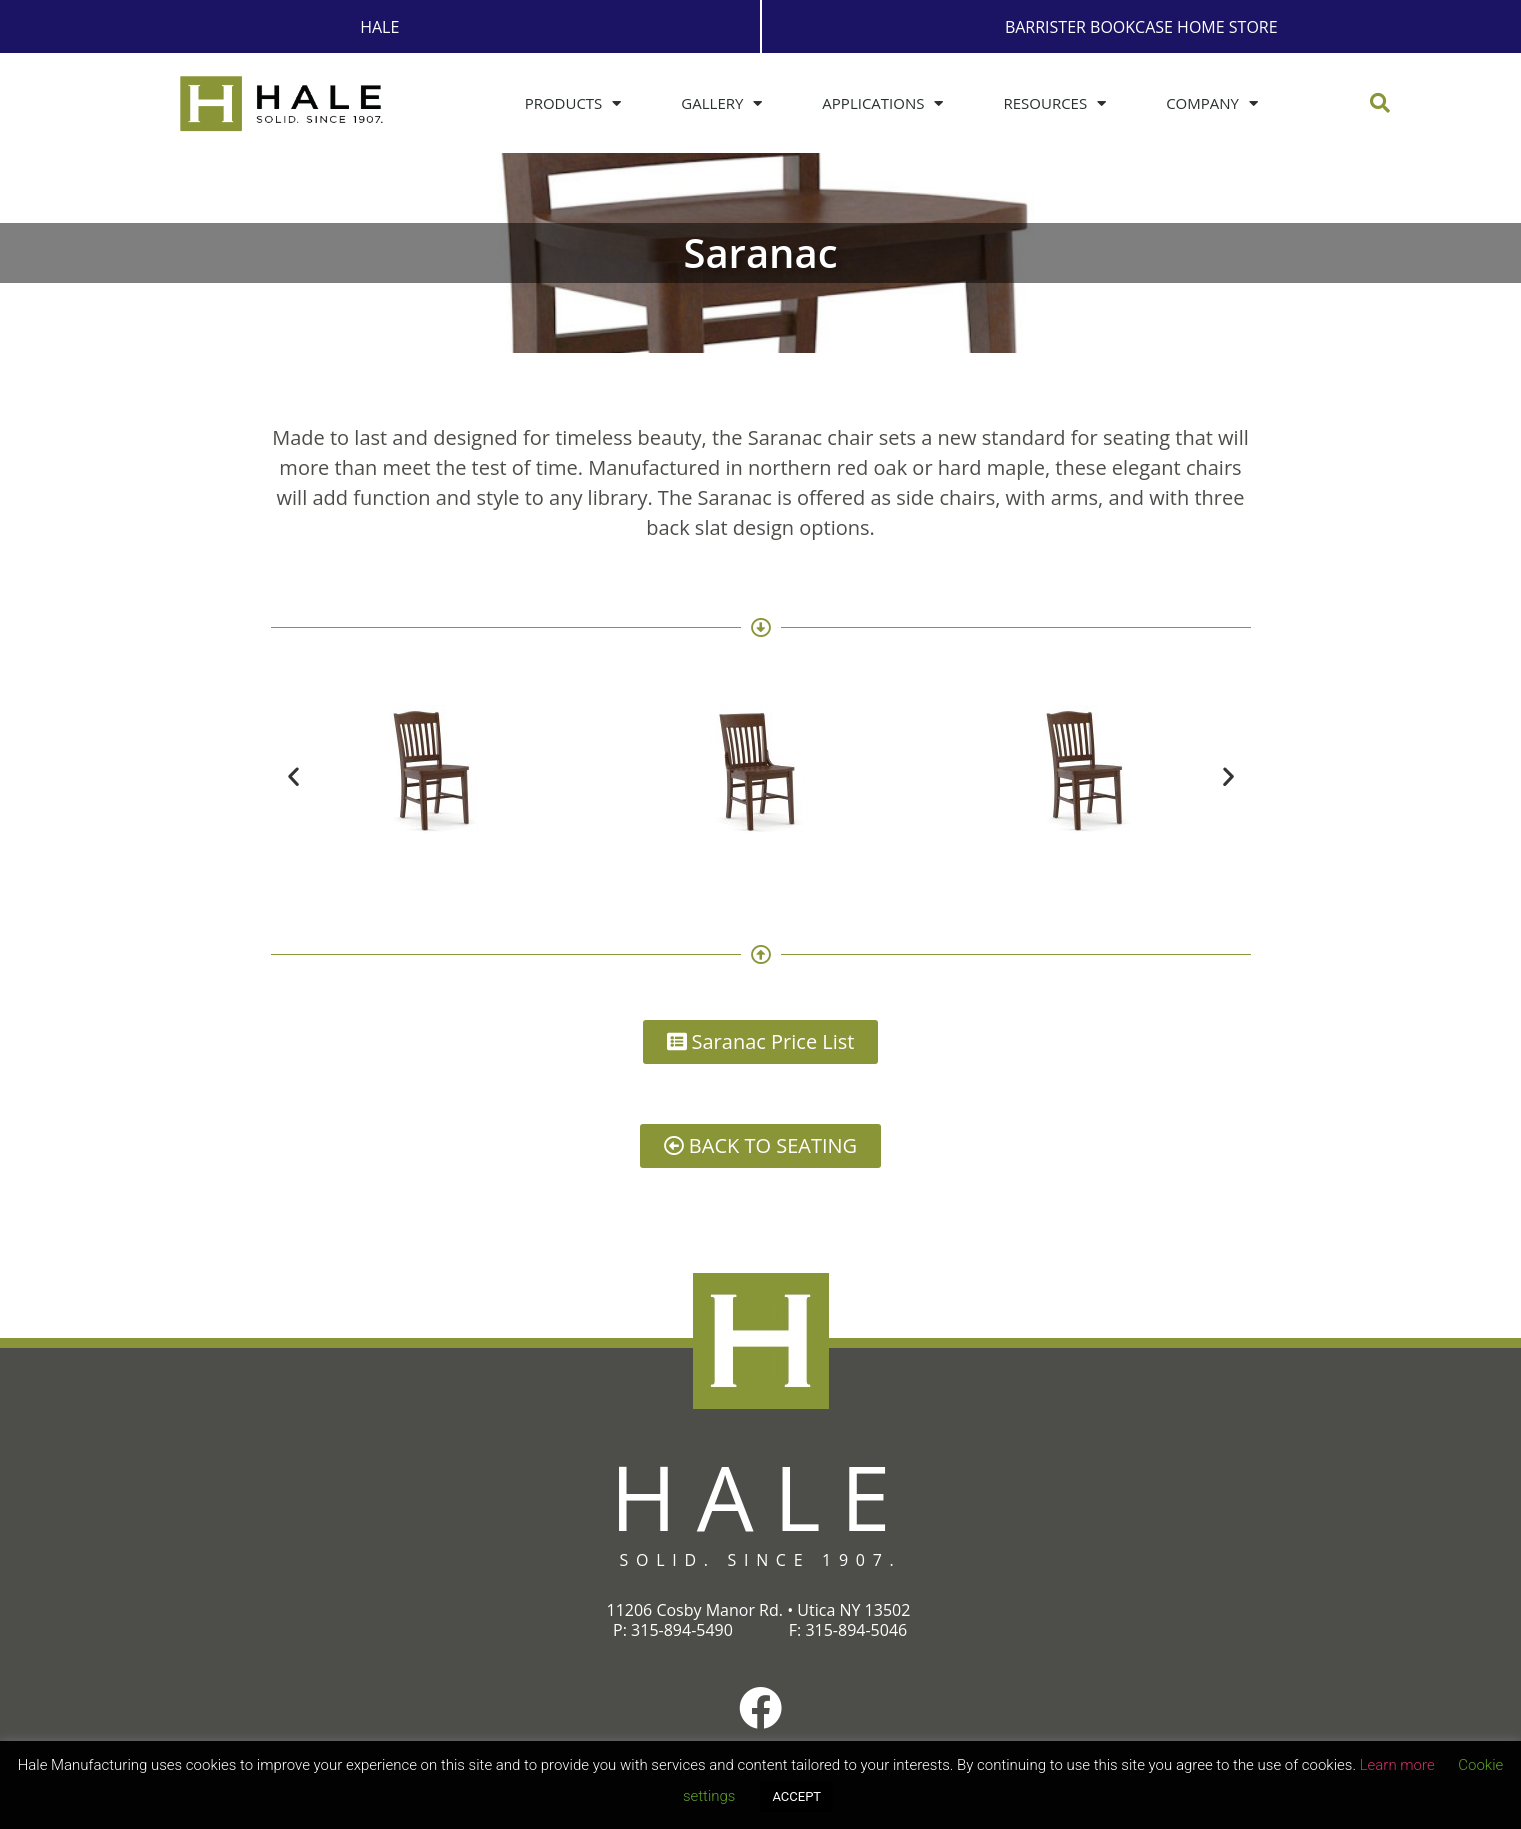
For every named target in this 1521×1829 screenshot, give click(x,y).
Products (573, 103)
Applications (882, 103)
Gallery (721, 103)
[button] (1380, 103)
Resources (1054, 103)
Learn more (1397, 1765)
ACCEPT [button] (796, 1796)
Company (1212, 103)
